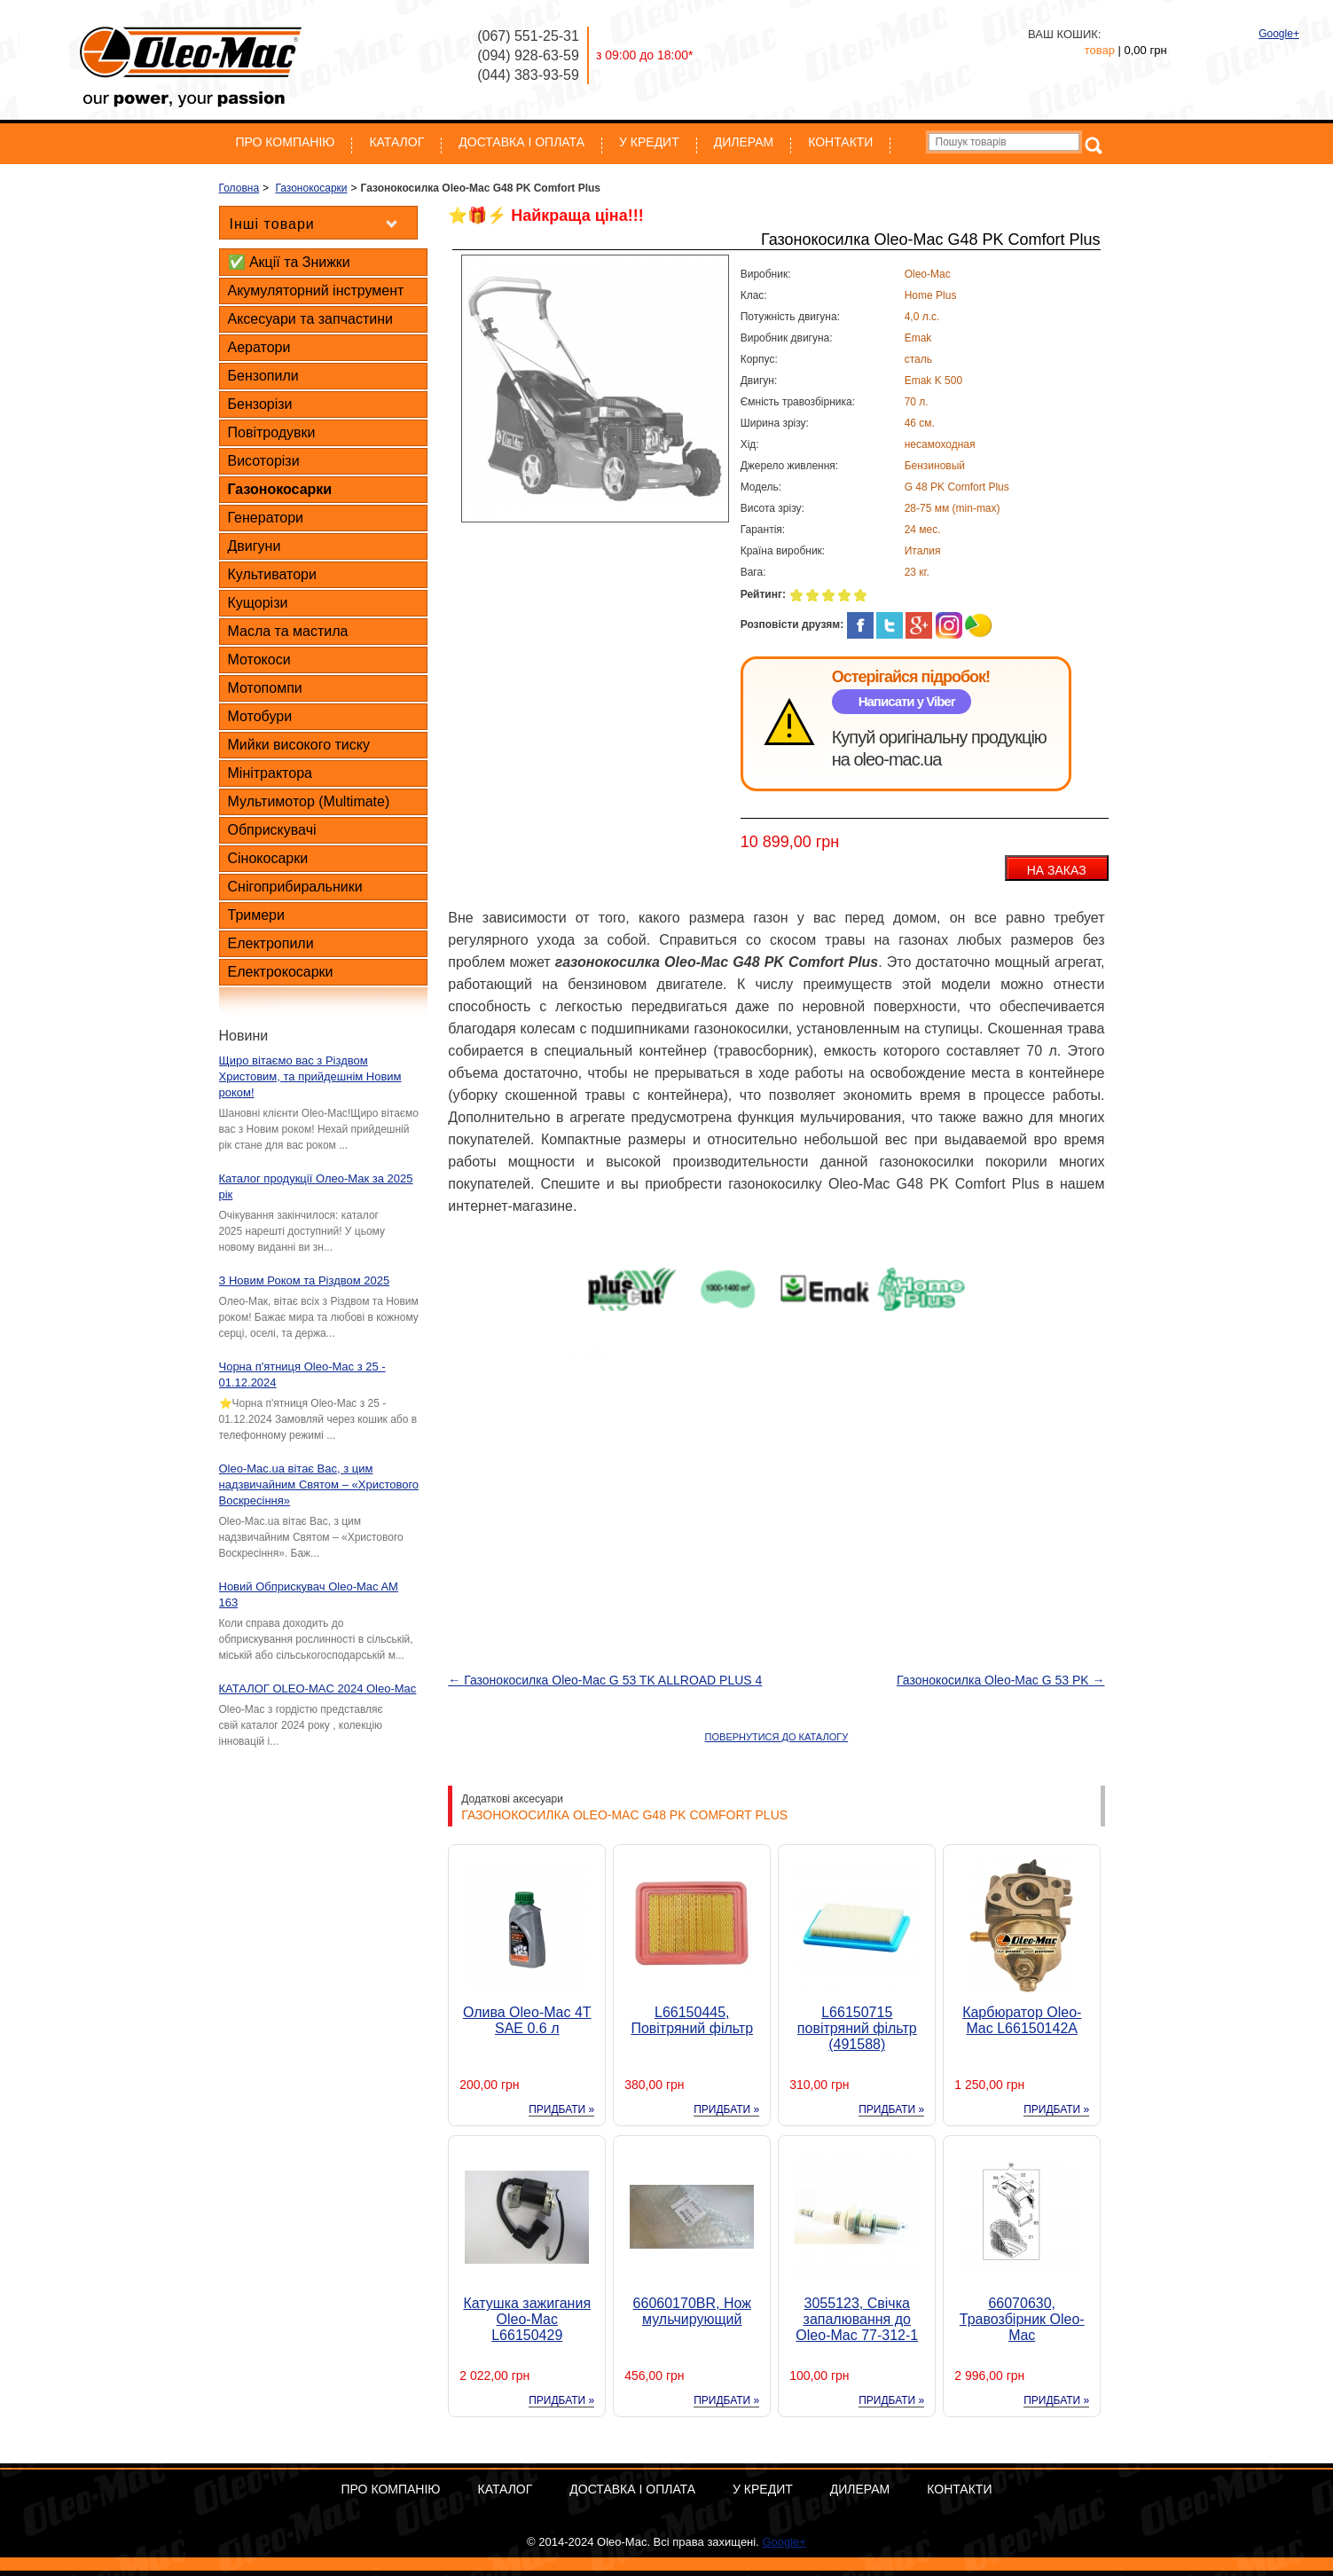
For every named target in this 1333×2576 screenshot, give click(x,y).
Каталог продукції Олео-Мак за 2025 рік (316, 1186)
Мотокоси (259, 659)
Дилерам (743, 142)
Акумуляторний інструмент (316, 290)
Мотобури (260, 716)
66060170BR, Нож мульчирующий (692, 2311)
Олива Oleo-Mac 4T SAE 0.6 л (527, 2020)
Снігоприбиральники (295, 886)
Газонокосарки (280, 489)
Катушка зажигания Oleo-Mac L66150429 (527, 2319)
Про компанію (285, 142)
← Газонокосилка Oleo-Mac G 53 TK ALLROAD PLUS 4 (605, 1680)
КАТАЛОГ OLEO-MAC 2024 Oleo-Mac (318, 1688)
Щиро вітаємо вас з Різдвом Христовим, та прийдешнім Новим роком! (310, 1076)
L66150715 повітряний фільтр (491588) (857, 2028)
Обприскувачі (272, 829)
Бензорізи (260, 404)
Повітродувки (272, 432)
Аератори (259, 347)
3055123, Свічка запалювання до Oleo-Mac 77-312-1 (857, 2319)
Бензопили (263, 375)
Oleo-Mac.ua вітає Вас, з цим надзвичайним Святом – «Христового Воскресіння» (319, 1484)
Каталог (396, 142)
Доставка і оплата (521, 142)
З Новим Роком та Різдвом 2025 (304, 1280)
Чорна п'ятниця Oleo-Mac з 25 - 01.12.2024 (302, 1374)
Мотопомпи (265, 687)
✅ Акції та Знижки (289, 262)
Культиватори (272, 574)
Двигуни (254, 546)
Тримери (256, 915)
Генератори (266, 517)
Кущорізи (258, 602)
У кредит (649, 142)
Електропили (271, 943)
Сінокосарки (268, 858)
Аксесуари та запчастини (310, 318)
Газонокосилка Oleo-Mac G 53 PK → (1001, 1680)
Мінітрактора (270, 773)
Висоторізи (264, 460)
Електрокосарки (280, 971)
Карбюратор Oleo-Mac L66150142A (1021, 2020)
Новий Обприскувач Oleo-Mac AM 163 (308, 1594)
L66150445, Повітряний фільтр (692, 2020)
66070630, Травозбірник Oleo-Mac (1022, 2319)
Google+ (1279, 33)
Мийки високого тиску (299, 744)
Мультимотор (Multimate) (309, 801)
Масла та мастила (288, 631)
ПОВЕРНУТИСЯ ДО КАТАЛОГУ (777, 1737)
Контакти (840, 142)
